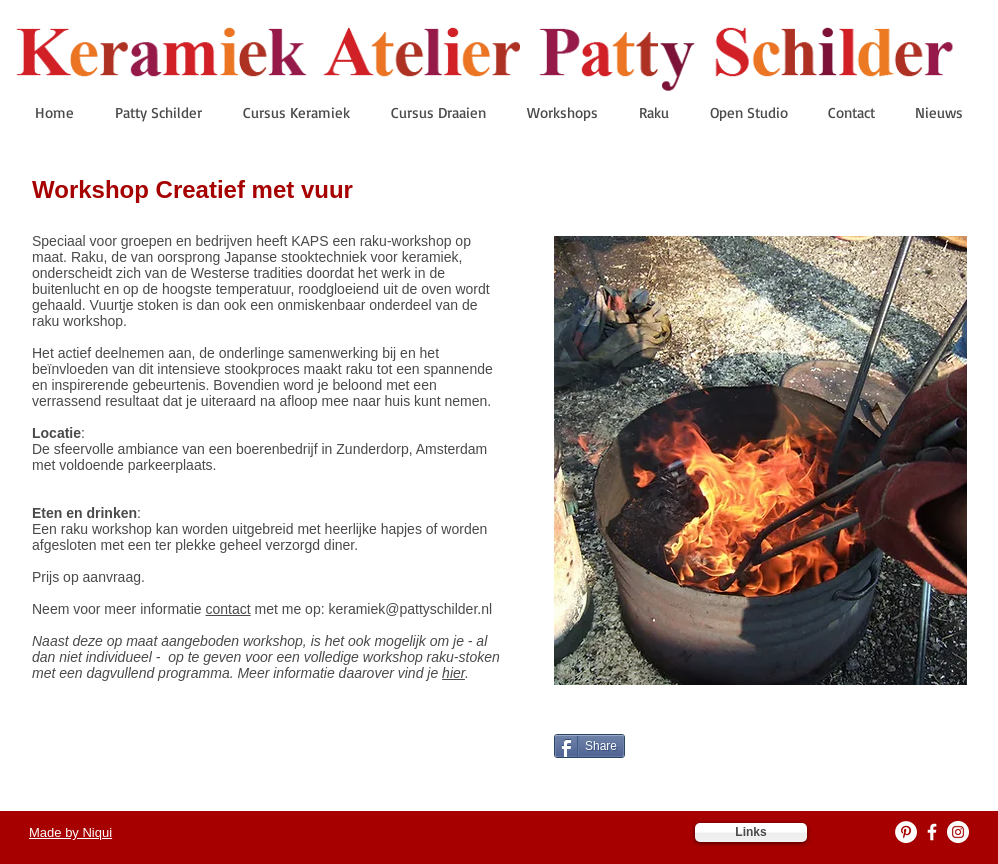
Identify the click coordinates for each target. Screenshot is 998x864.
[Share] (589, 746)
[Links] (751, 832)
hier (453, 673)
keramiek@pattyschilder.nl (410, 609)
